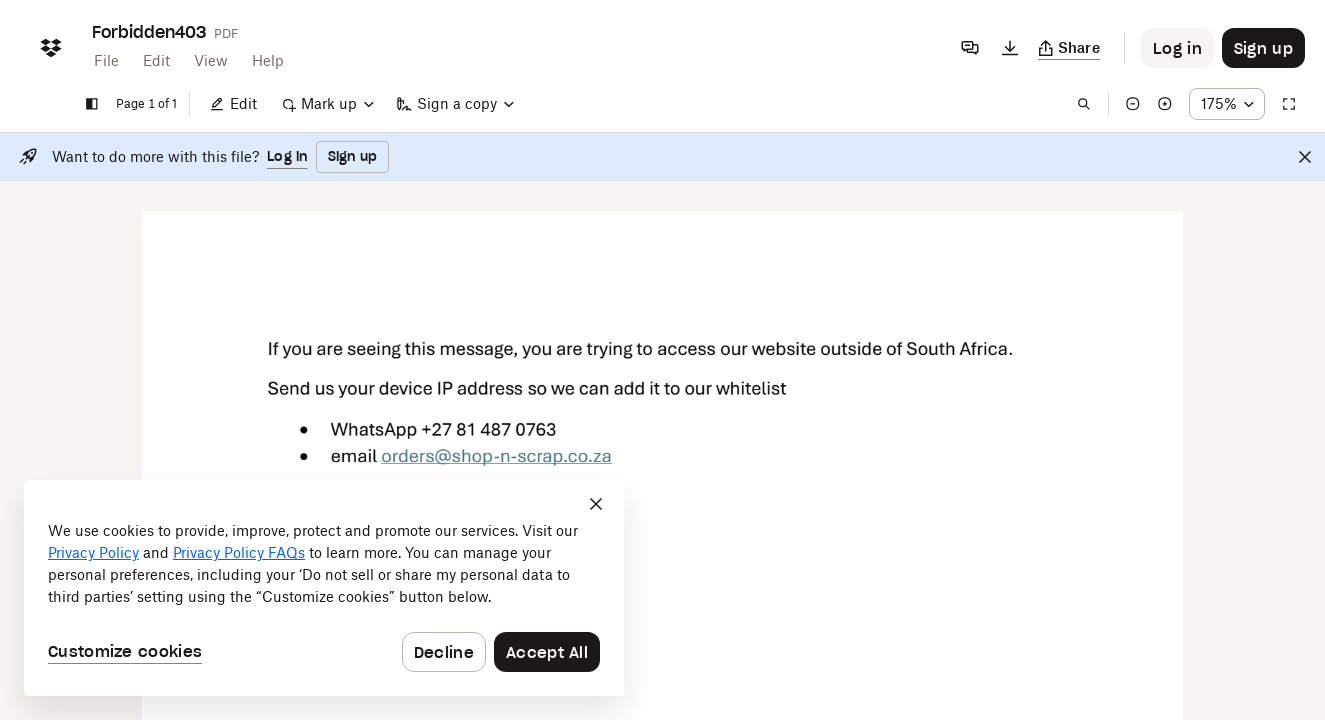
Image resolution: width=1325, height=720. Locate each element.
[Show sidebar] (92, 104)
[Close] (1305, 157)
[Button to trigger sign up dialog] (1263, 48)
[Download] (1010, 48)
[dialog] (324, 588)
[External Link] (496, 463)
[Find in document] (1084, 104)
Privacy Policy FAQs (239, 552)
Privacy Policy (93, 552)
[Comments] (970, 48)
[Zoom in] (1165, 104)
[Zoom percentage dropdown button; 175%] (1227, 104)
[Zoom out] (1133, 104)
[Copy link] (1069, 48)
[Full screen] (1289, 104)
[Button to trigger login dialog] (1177, 48)
